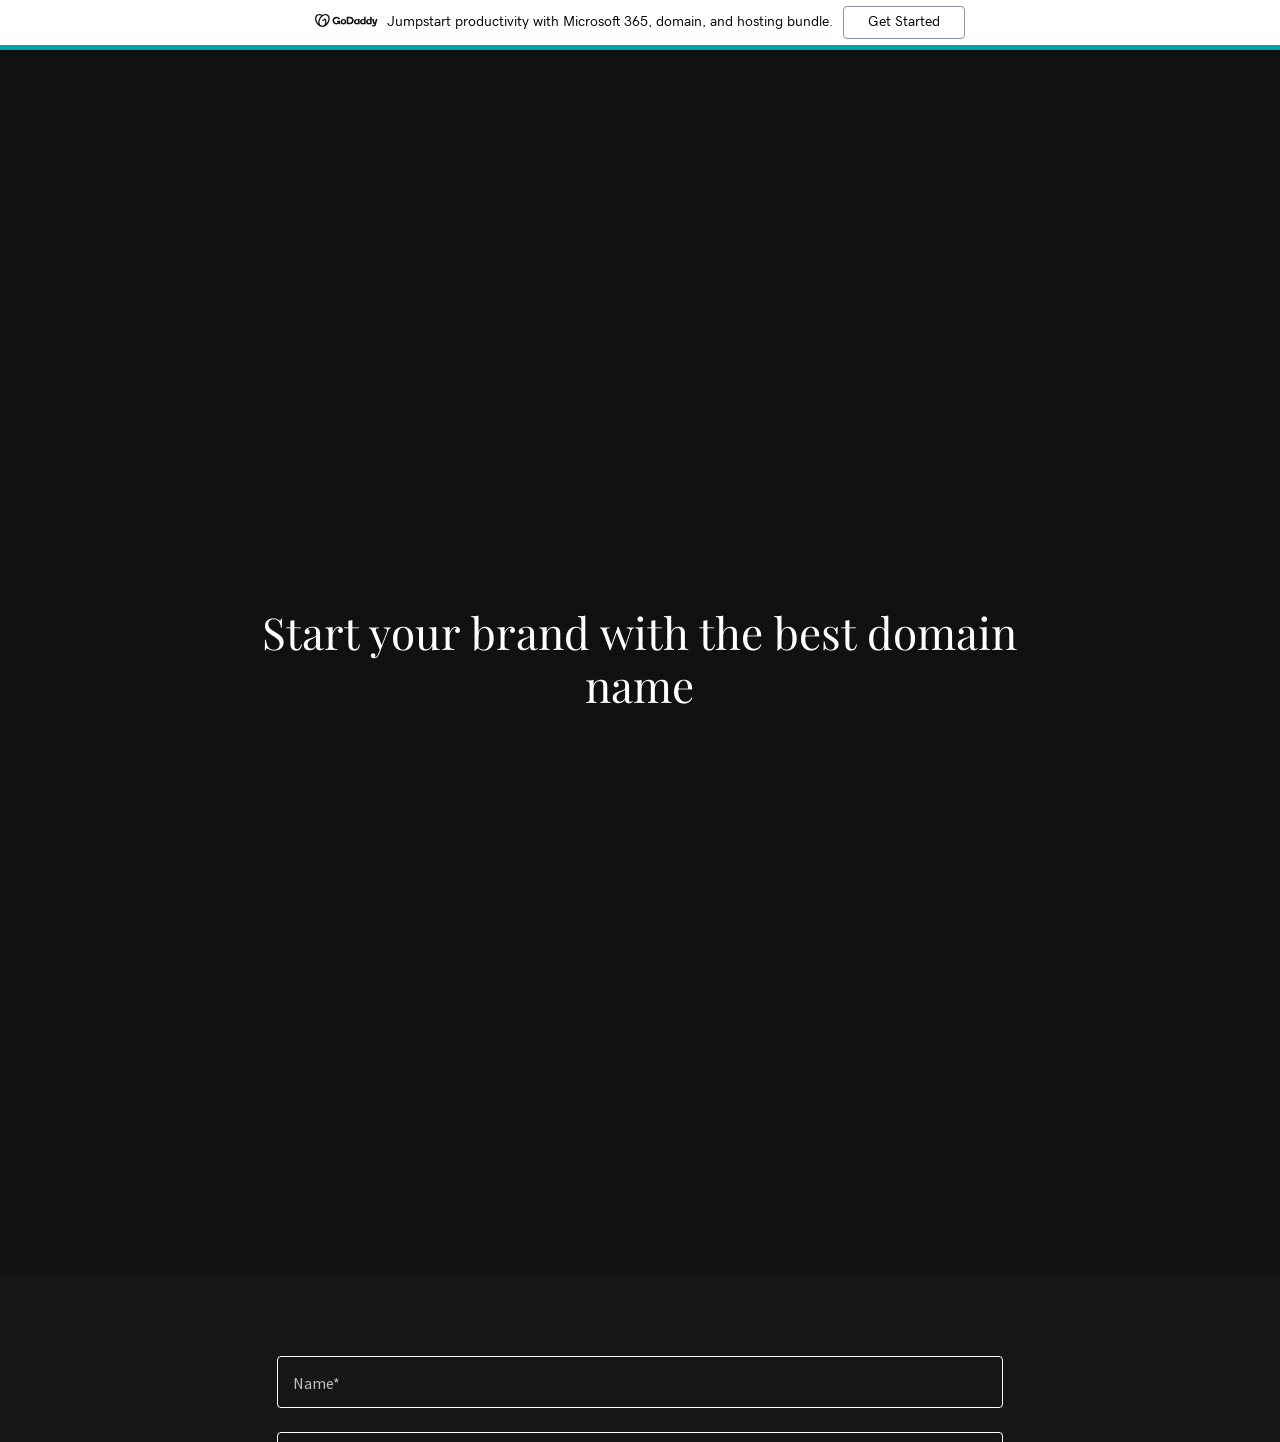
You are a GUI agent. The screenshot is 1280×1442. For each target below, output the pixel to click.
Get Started (904, 22)
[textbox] (639, 1382)
